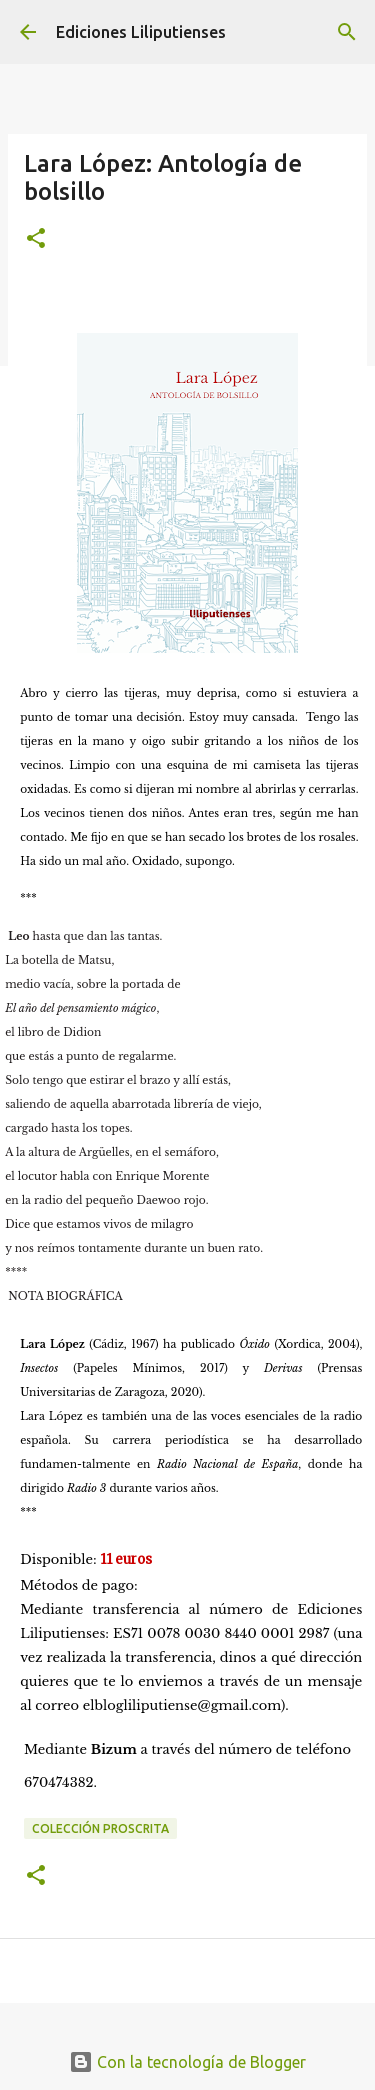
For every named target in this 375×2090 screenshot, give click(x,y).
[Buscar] (347, 32)
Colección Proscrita (100, 1828)
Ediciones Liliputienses (141, 32)
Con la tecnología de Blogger (187, 2062)
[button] (36, 239)
